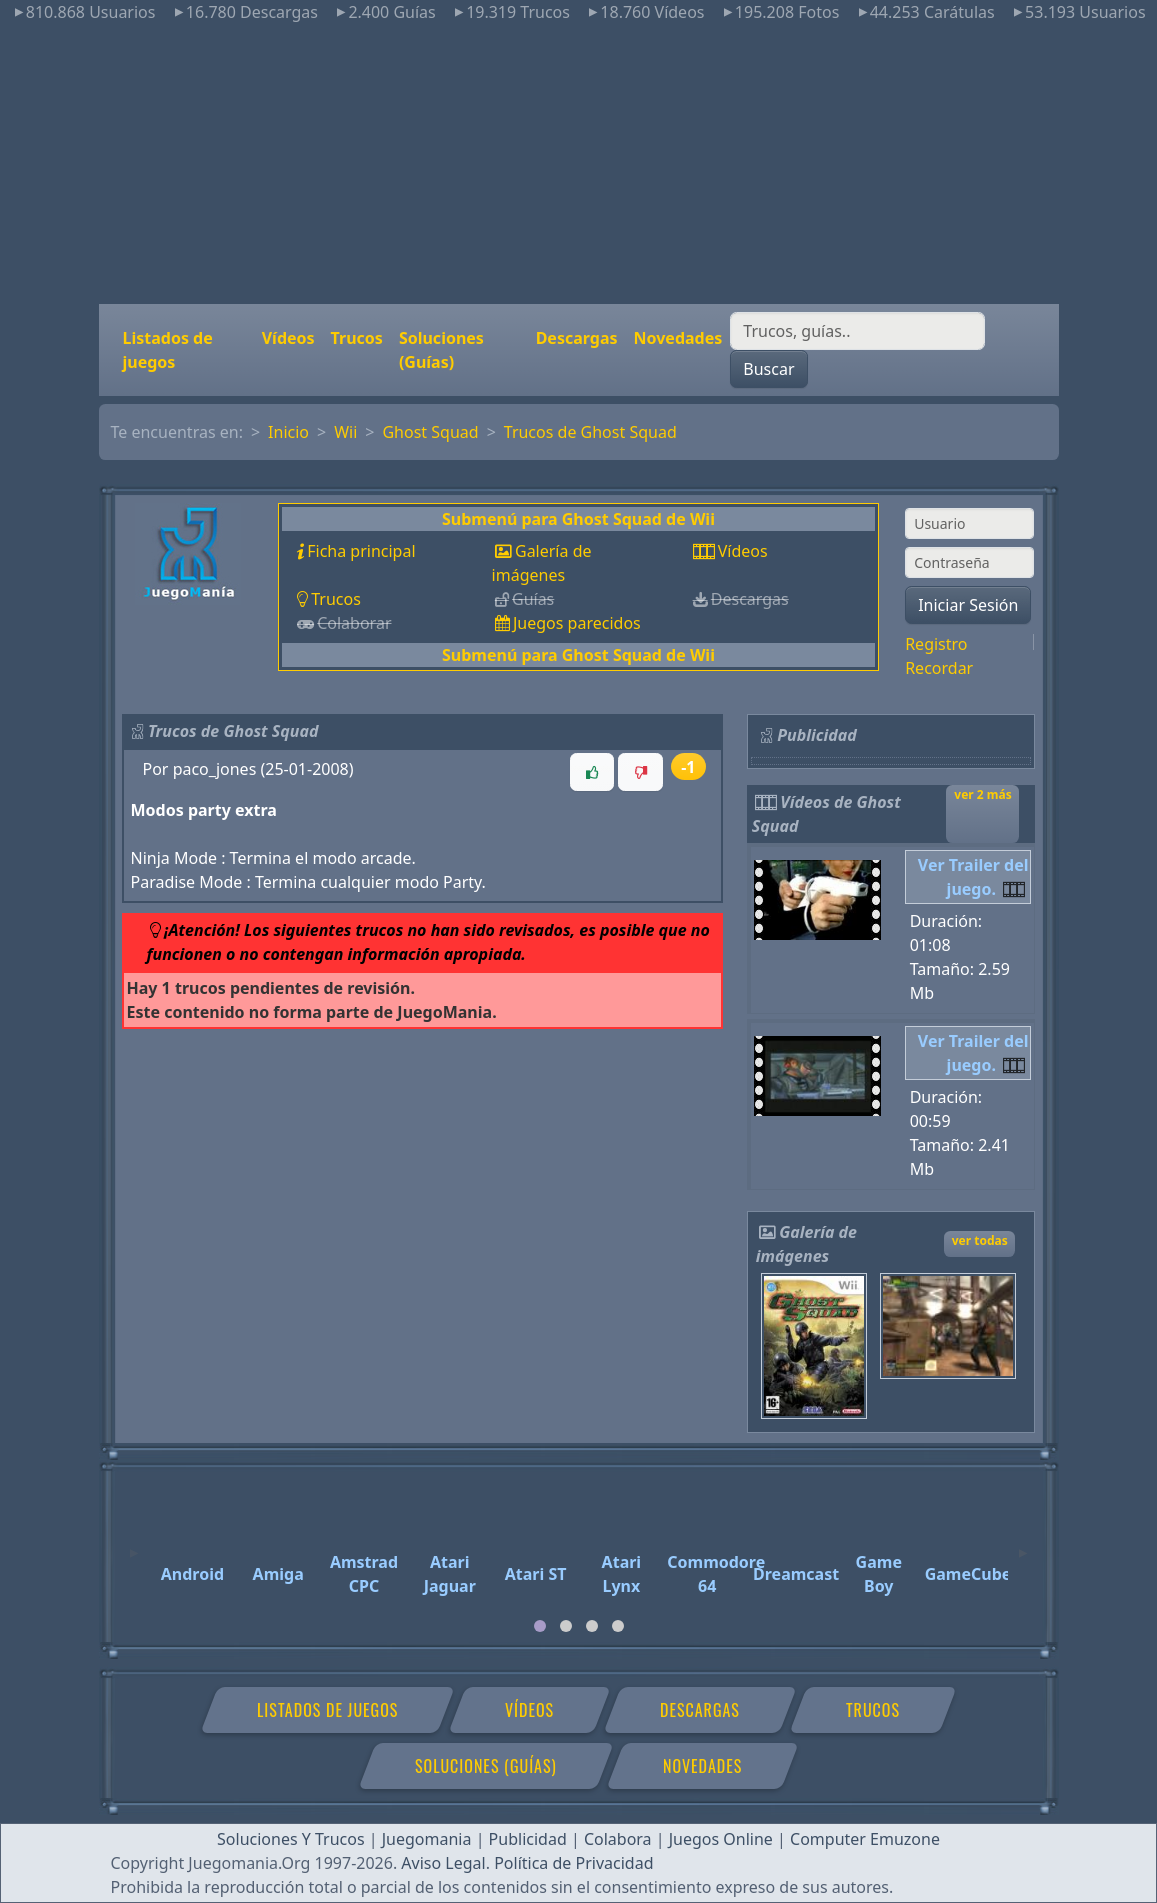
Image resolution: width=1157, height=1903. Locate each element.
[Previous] (134, 1544)
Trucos (357, 338)
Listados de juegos (168, 350)
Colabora (618, 1839)
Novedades (678, 338)
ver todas (980, 1240)
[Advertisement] (578, 164)
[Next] (1023, 1544)
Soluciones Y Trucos (291, 1839)
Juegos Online (721, 1839)
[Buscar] (857, 331)
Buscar (768, 369)
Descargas (577, 338)
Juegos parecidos (577, 623)
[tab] (540, 1626)
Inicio (288, 432)
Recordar (939, 668)
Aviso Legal (443, 1863)
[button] (592, 772)
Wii (345, 432)
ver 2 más (982, 794)
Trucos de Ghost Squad (590, 432)
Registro (936, 644)
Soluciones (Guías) (441, 350)
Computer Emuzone (865, 1839)
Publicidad (528, 1839)
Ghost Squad (430, 432)
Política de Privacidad (573, 1863)
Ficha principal (361, 551)
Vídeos (288, 338)
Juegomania (427, 1839)
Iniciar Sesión (968, 605)
